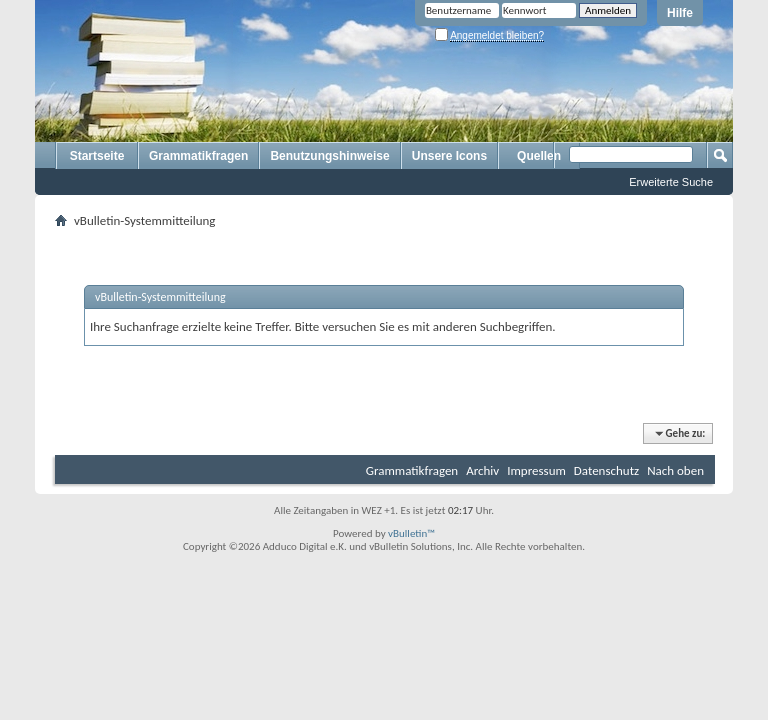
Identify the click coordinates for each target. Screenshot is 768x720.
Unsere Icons (449, 156)
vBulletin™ (411, 533)
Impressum (536, 470)
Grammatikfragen (198, 156)
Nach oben (675, 470)
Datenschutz (606, 470)
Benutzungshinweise (329, 156)
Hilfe (680, 13)
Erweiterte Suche (671, 182)
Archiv (482, 470)
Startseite (97, 156)
